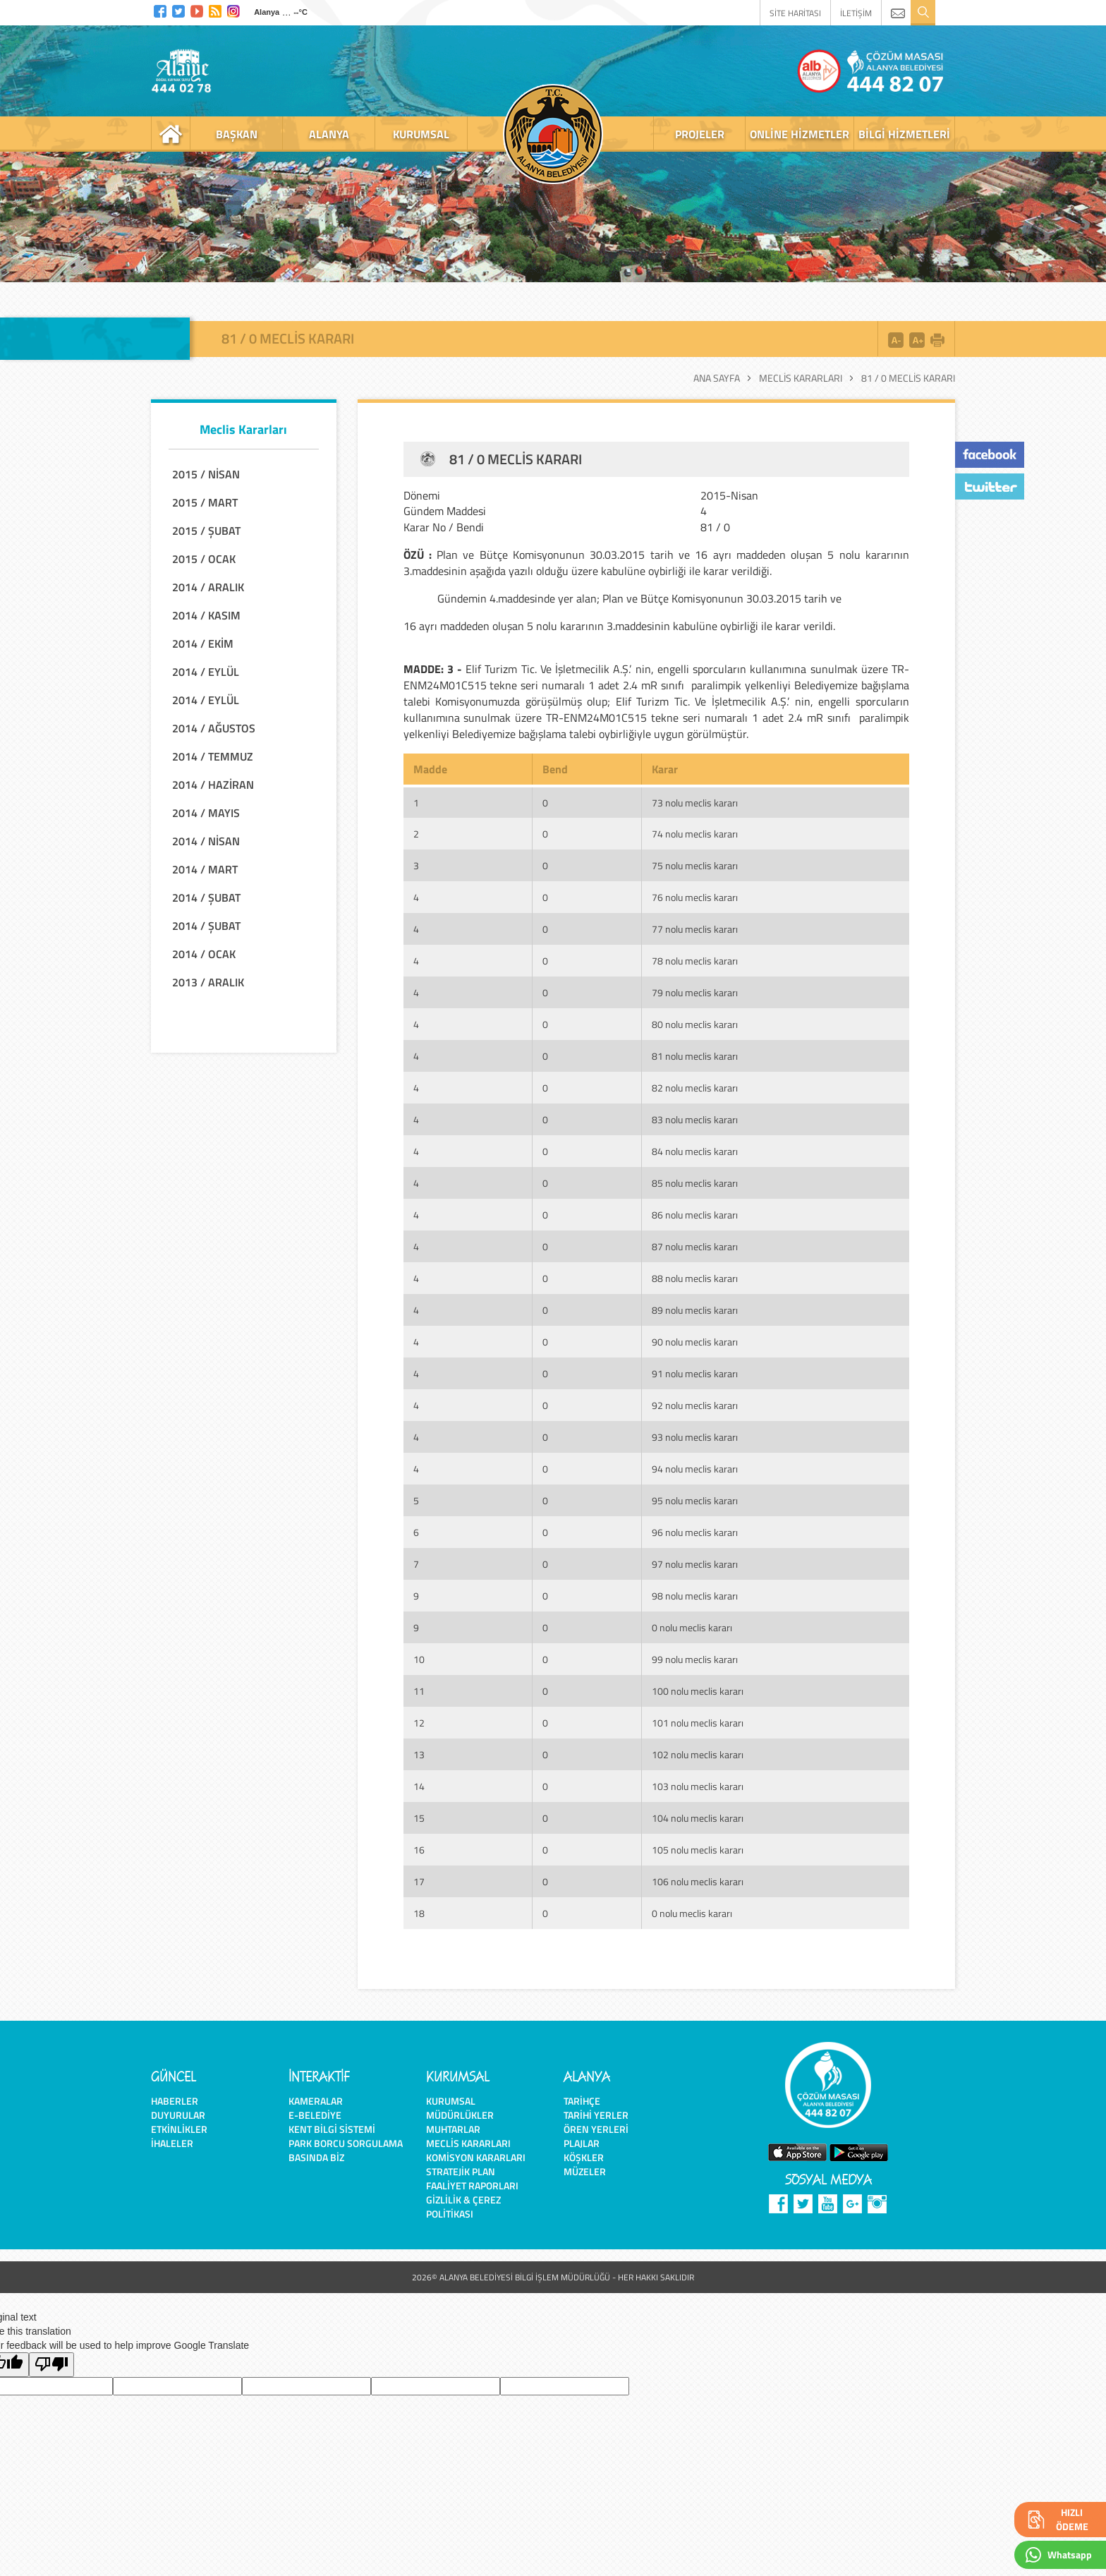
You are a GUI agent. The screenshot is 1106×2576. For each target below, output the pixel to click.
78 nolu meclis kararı (695, 960)
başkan (236, 134)
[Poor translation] (51, 2364)
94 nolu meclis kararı (695, 1468)
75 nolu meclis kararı (695, 865)
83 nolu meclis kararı (695, 1119)
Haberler (174, 2100)
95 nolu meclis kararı (695, 1500)
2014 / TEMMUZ (212, 756)
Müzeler (585, 2171)
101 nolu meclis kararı (697, 1722)
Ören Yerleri (596, 2129)
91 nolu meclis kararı (695, 1373)
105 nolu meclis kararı (697, 1849)
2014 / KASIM (206, 615)
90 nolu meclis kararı (695, 1341)
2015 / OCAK (204, 558)
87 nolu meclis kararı (695, 1246)
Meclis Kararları (800, 378)
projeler (699, 134)
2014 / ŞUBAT (206, 897)
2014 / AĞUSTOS (213, 728)
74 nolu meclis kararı (695, 833)
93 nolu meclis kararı (695, 1436)
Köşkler (584, 2157)
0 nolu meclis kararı (692, 1627)
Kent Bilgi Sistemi (331, 2129)
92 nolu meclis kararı (695, 1405)
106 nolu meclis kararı (697, 1881)
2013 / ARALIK (208, 982)
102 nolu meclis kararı (697, 1754)
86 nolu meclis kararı (695, 1214)
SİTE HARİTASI (795, 13)
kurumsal (421, 134)
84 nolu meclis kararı (695, 1151)
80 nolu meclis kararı (695, 1024)
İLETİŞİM (856, 13)
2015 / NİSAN (206, 474)
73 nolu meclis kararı (695, 802)
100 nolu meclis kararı (697, 1690)
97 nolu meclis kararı (695, 1563)
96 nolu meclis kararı (695, 1532)
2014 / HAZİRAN (213, 784)
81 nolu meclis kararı (695, 1055)
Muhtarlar (453, 2129)
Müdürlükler (460, 2115)
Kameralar (315, 2100)
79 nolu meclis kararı (695, 992)
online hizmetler (799, 134)
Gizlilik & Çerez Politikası (463, 2206)
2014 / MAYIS (206, 812)
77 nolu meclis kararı (695, 928)
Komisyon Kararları (475, 2157)
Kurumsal (450, 2100)
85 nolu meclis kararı (695, 1182)
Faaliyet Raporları (472, 2185)
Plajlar (582, 2143)
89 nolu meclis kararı (695, 1309)
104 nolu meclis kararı (697, 1817)
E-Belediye (314, 2115)
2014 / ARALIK (208, 587)
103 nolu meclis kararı (697, 1786)
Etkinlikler (179, 2129)
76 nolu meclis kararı (695, 897)
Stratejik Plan (460, 2171)
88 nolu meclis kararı (695, 1278)
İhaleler (172, 2143)
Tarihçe (582, 2100)
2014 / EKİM (202, 643)
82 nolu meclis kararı (695, 1087)
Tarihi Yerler (596, 2115)
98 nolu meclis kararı (695, 1595)
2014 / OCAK (204, 953)
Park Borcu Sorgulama (345, 2143)
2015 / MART (205, 502)
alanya (329, 134)
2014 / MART (205, 869)
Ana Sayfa (716, 378)
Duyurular (178, 2115)
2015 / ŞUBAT (206, 530)
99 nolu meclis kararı (695, 1659)
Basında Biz (316, 2157)
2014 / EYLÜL (205, 671)
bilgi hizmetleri (904, 134)
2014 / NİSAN (206, 841)
